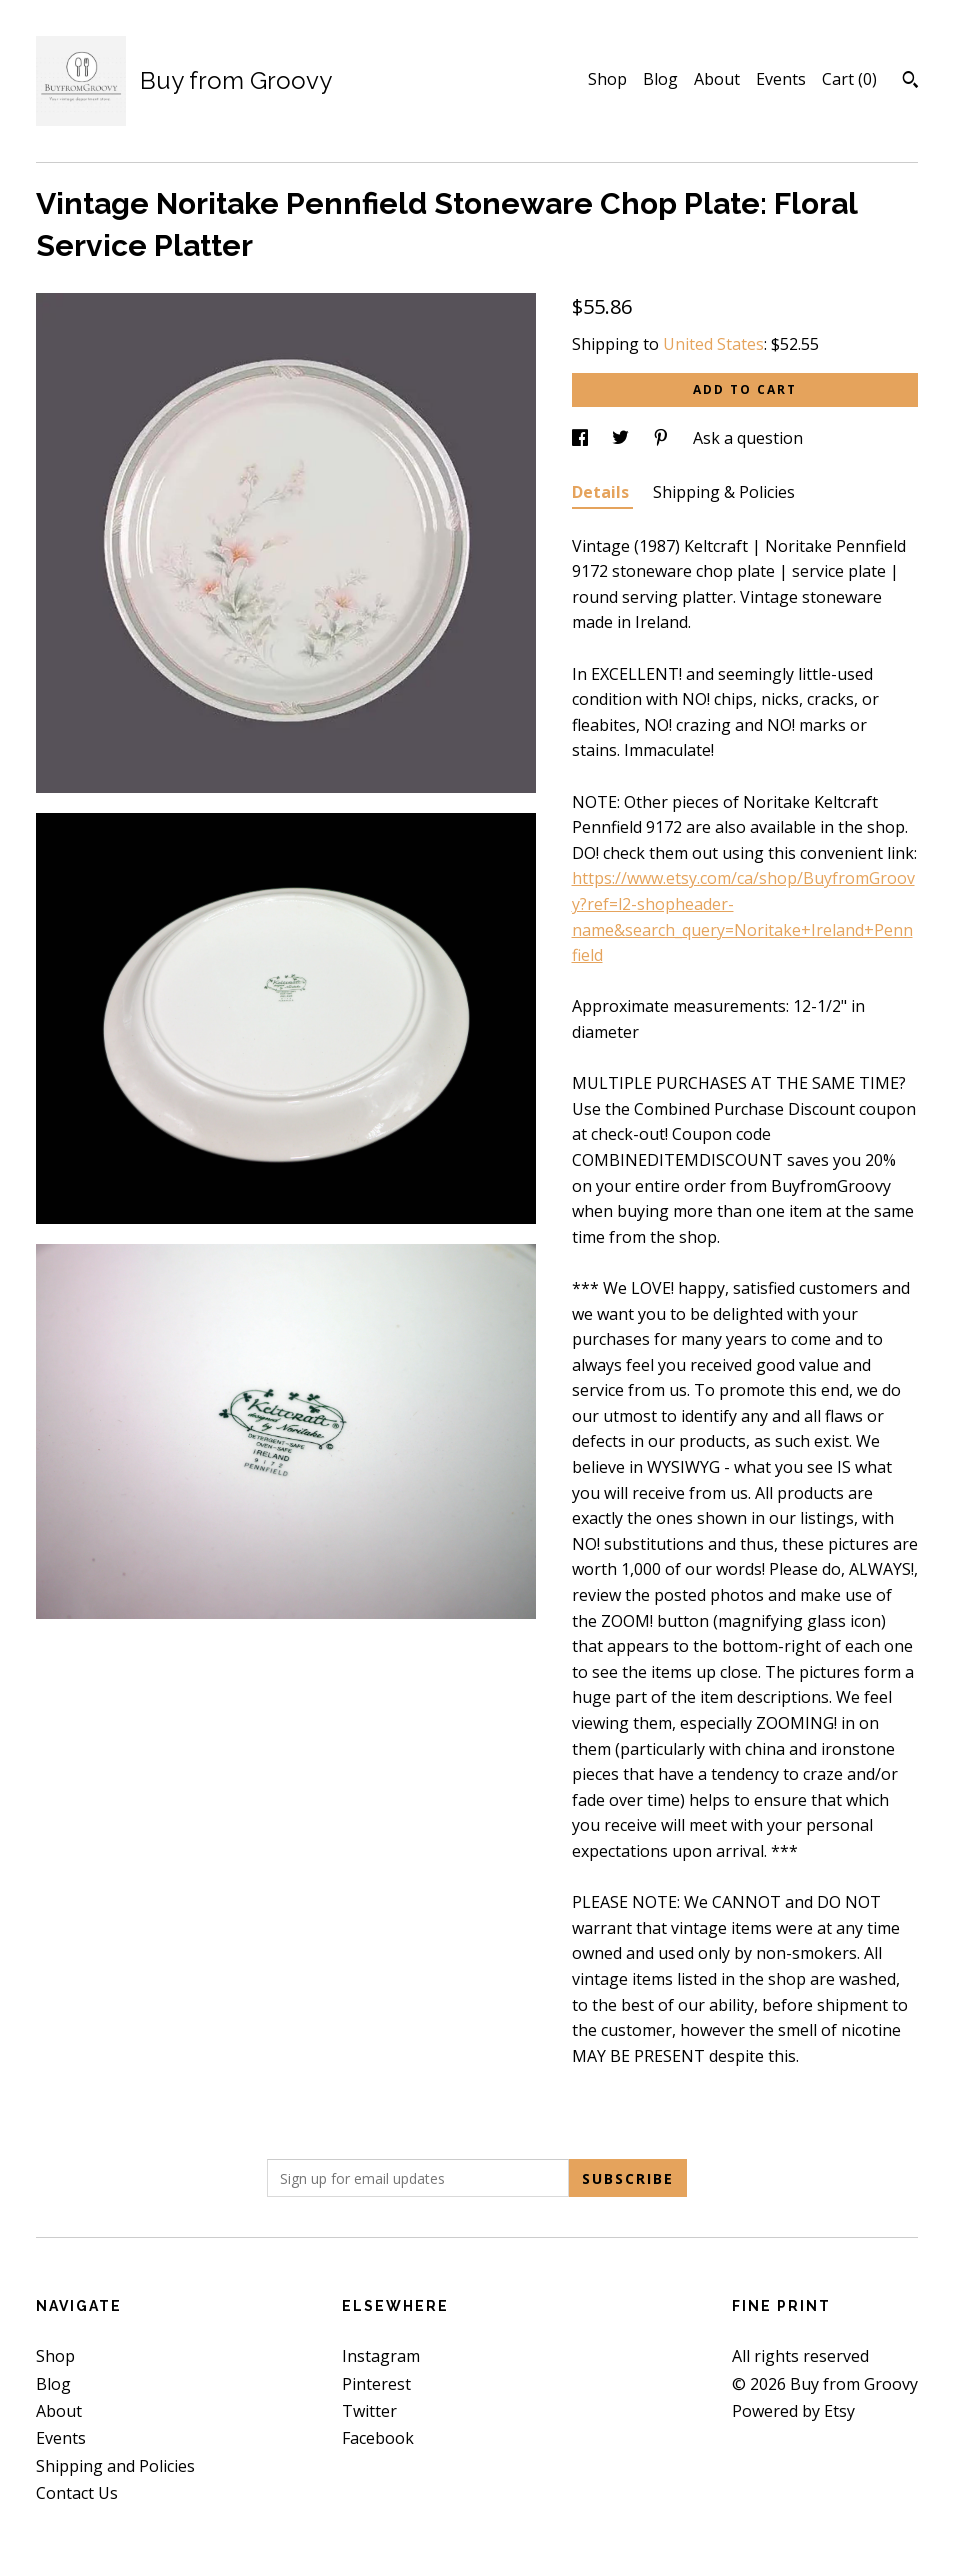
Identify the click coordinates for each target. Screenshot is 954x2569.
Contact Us (77, 2493)
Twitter (369, 2411)
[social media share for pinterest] (663, 438)
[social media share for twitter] (622, 438)
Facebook (378, 2438)
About (717, 79)
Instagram (381, 2356)
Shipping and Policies (115, 2466)
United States (713, 344)
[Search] (910, 82)
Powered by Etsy (793, 2411)
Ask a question (748, 438)
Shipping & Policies (724, 492)
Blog (660, 79)
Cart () (849, 79)
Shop (607, 79)
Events (781, 79)
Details (602, 492)
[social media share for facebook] (582, 438)
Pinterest (376, 2384)
